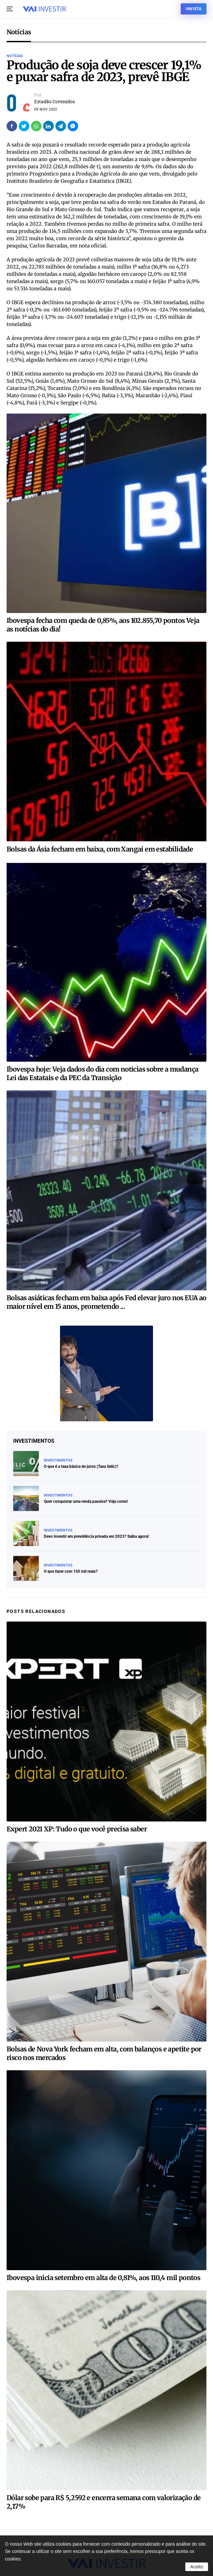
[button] (10, 9)
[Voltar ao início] (44, 9)
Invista (193, 9)
